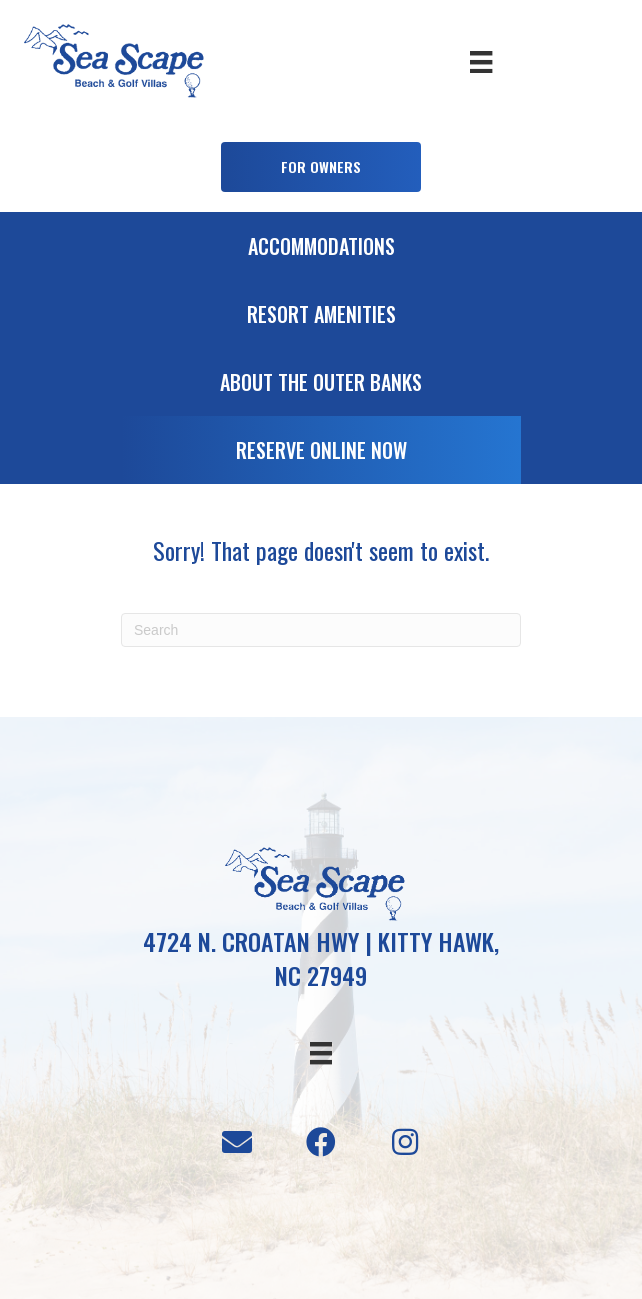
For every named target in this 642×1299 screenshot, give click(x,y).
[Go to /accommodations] (321, 251)
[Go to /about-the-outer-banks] (321, 387)
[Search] (321, 630)
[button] (321, 167)
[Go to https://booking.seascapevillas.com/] (321, 455)
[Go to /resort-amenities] (321, 319)
